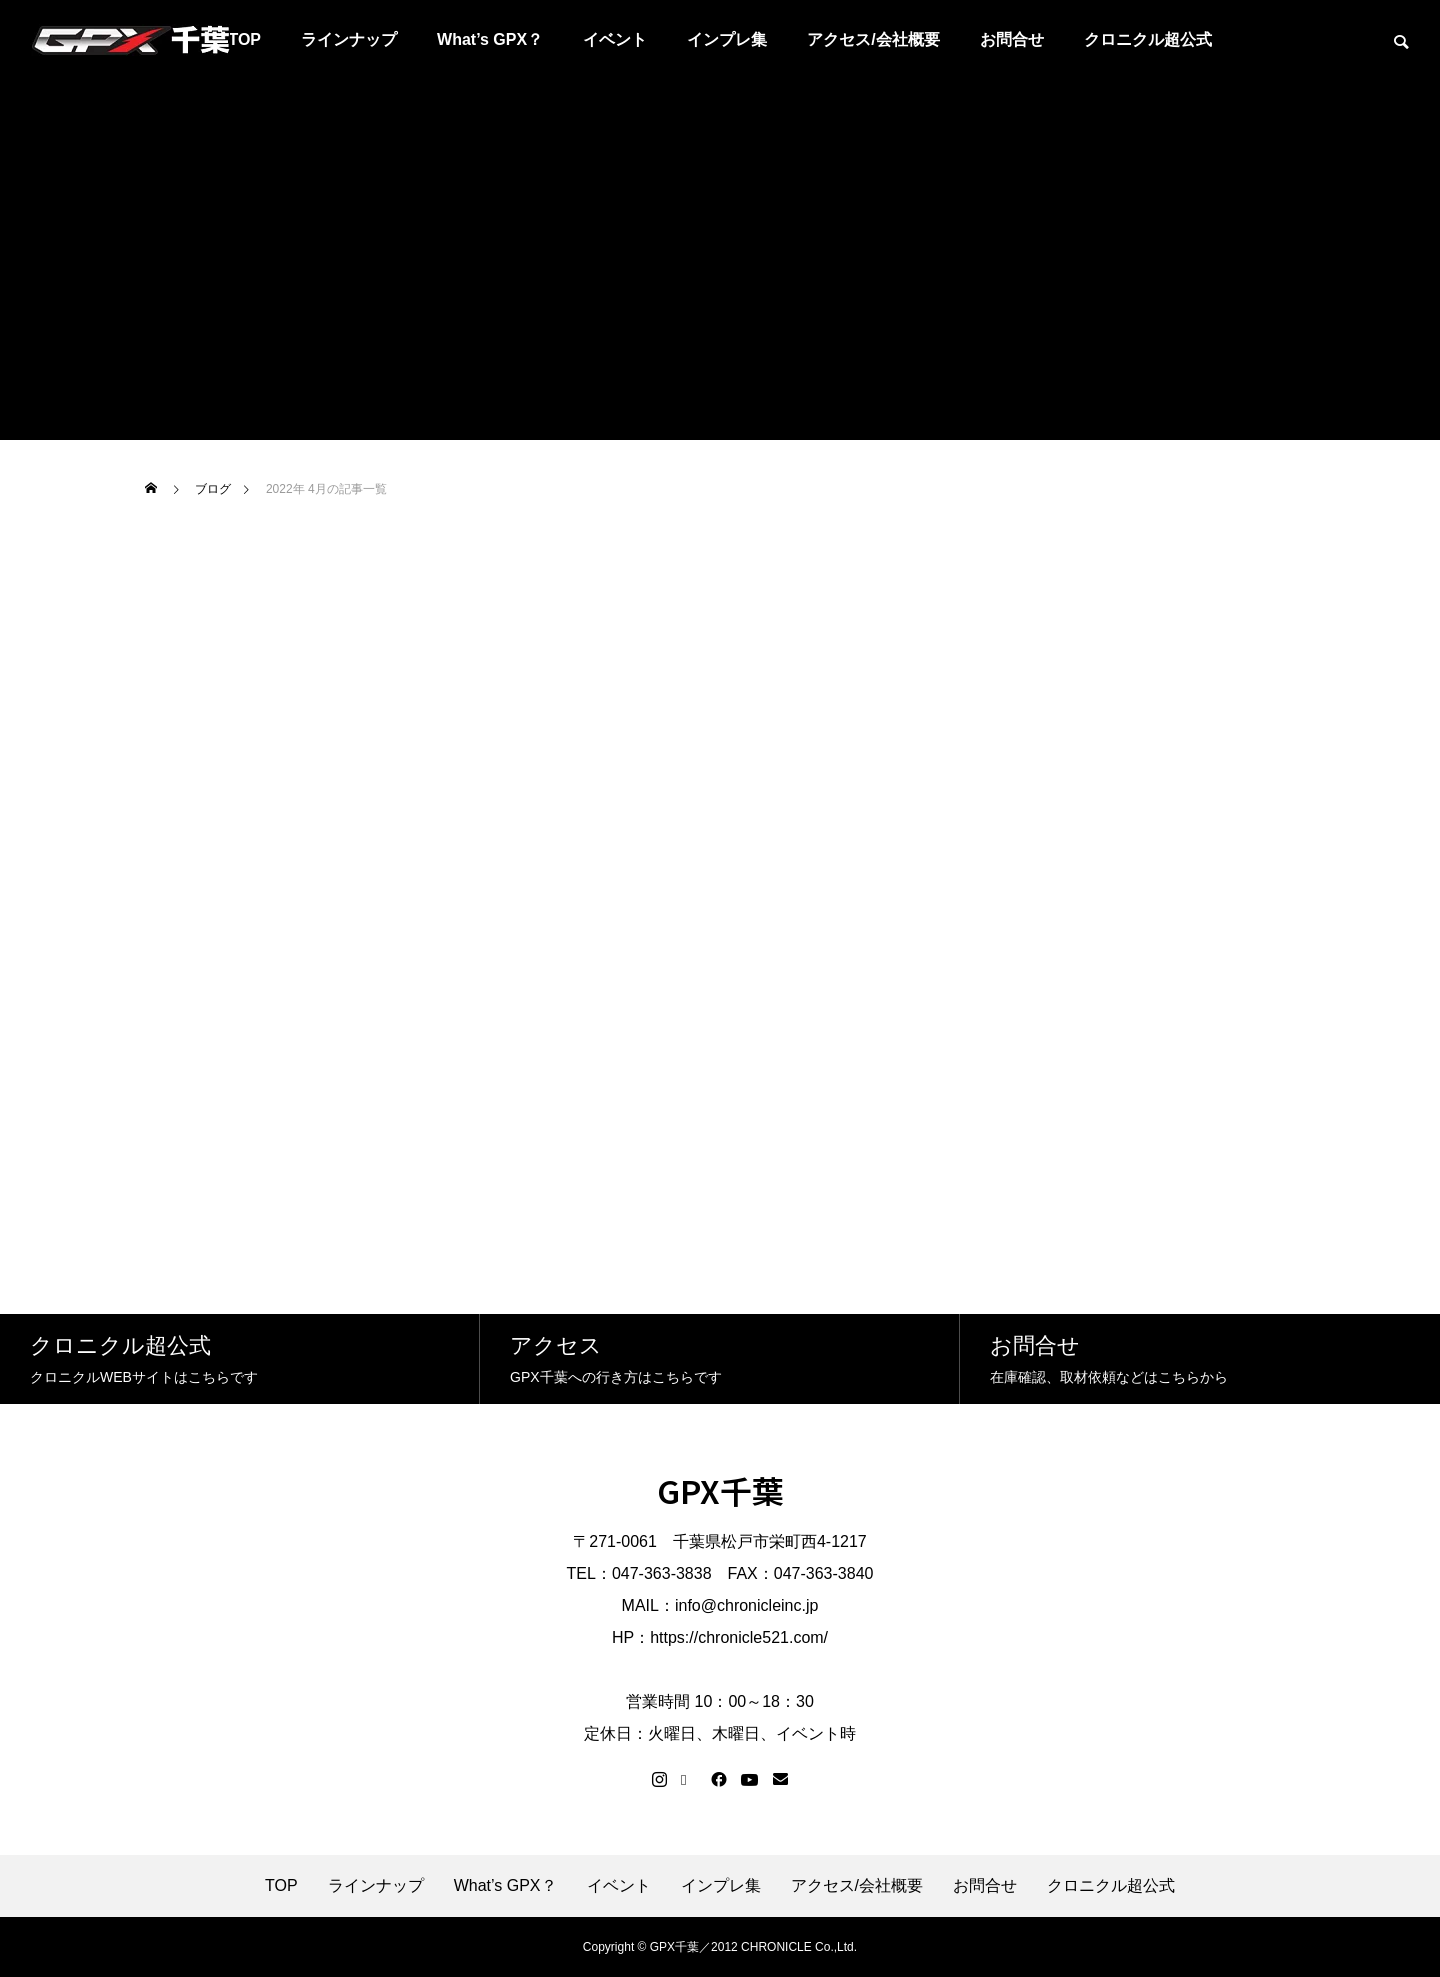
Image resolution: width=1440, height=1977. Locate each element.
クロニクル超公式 (1148, 39)
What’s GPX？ (490, 39)
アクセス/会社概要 (873, 39)
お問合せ (1012, 39)
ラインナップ (349, 39)
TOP (281, 1886)
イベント (615, 39)
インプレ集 (727, 39)
